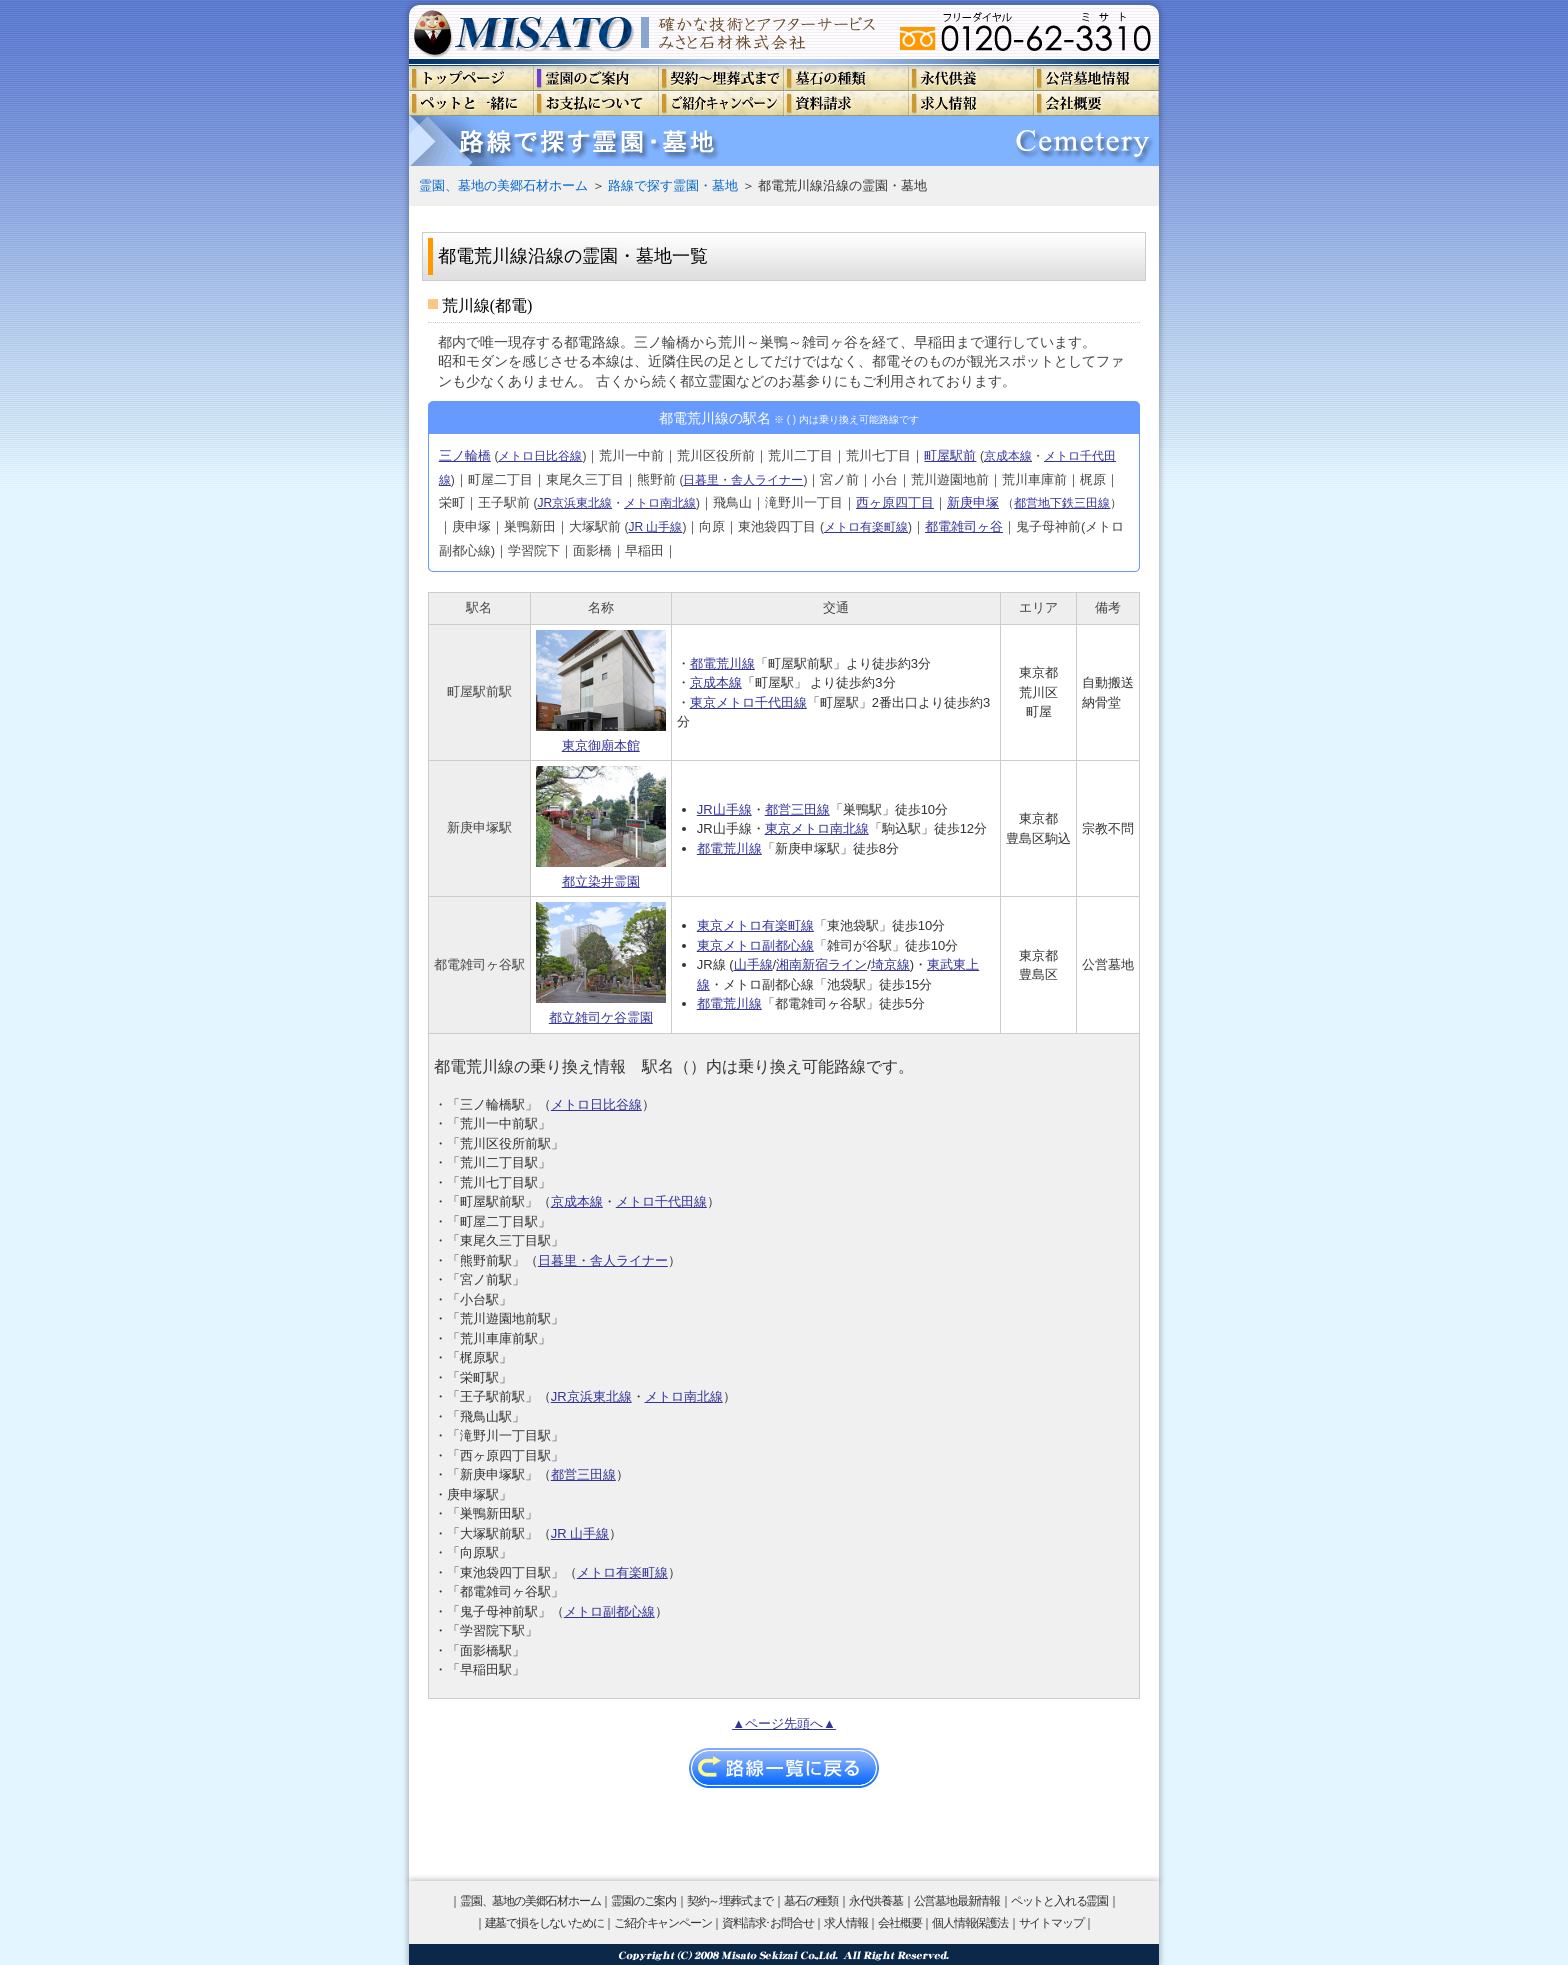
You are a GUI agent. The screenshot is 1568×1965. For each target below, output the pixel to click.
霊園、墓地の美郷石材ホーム (503, 185)
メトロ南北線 (660, 503)
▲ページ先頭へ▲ (784, 1723)
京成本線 (1008, 456)
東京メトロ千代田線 (748, 702)
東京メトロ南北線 (817, 828)
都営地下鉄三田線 (1062, 503)
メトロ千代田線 (661, 1201)
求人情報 (845, 1923)
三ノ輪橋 (465, 455)
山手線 (753, 964)
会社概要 (899, 1923)
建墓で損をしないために (544, 1923)
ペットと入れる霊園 (1059, 1901)
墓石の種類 (811, 1901)
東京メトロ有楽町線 (755, 925)
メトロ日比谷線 (540, 456)
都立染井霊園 (601, 827)
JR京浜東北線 (574, 503)
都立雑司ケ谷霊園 (601, 963)
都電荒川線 (722, 663)
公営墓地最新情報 (957, 1901)
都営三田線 (797, 809)
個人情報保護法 (970, 1923)
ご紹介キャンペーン (662, 1923)
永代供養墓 (876, 1901)
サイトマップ (1051, 1923)
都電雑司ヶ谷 (964, 526)
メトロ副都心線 (609, 1611)
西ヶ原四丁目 (895, 502)
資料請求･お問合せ (767, 1923)
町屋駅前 (950, 455)
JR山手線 (724, 809)
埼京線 (890, 964)
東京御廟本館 (601, 691)
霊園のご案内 (643, 1901)
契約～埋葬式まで (730, 1901)
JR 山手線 (655, 527)
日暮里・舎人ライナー (743, 480)
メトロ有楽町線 (866, 527)
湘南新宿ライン (821, 964)
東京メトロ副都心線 (755, 945)
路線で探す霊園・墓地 (673, 185)
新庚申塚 (973, 502)
